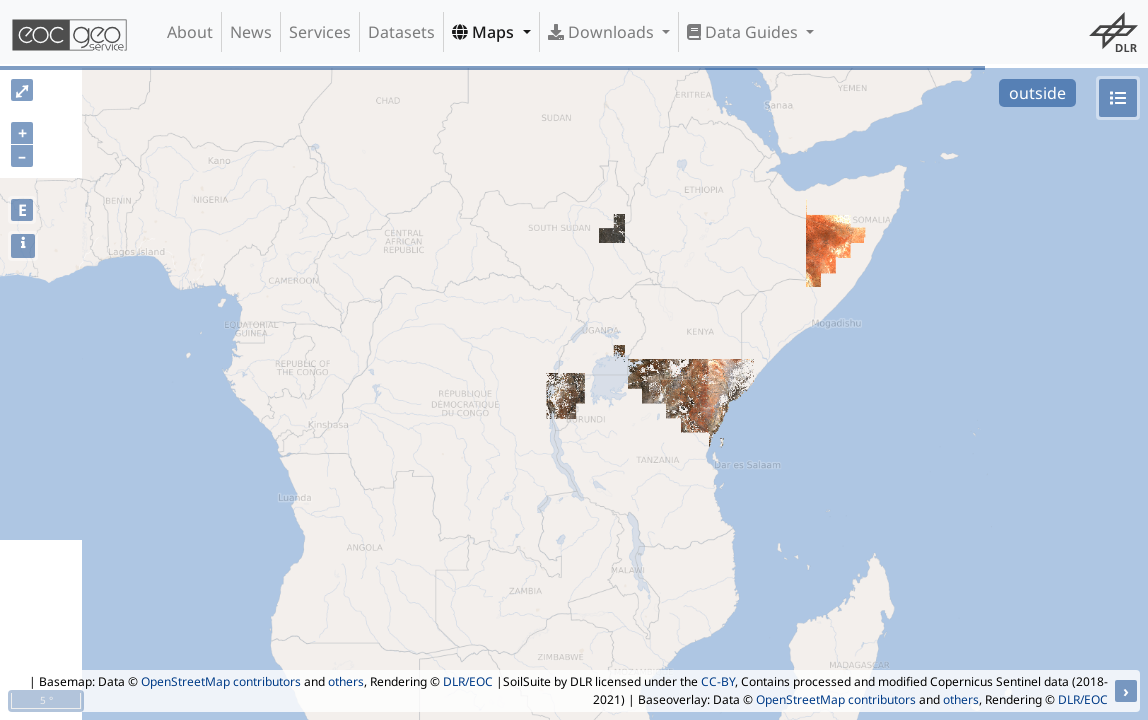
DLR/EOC (468, 681)
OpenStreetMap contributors (221, 681)
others (346, 681)
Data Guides (744, 32)
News (251, 32)
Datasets (401, 32)
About (190, 32)
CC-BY (718, 681)
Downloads (603, 32)
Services (320, 32)
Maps (485, 32)
